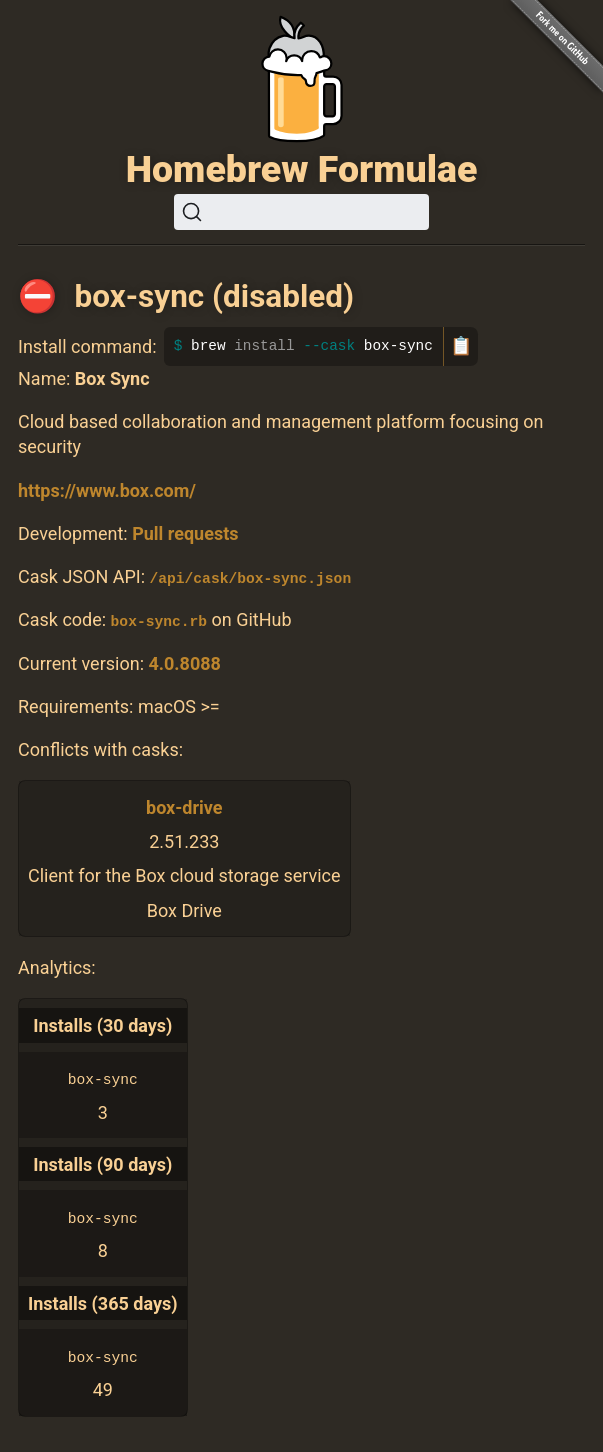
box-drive (184, 806)
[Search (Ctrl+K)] (301, 212)
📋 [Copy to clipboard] (461, 346)
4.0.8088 (184, 662)
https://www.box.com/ (107, 490)
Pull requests (185, 533)
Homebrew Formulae (302, 169)
